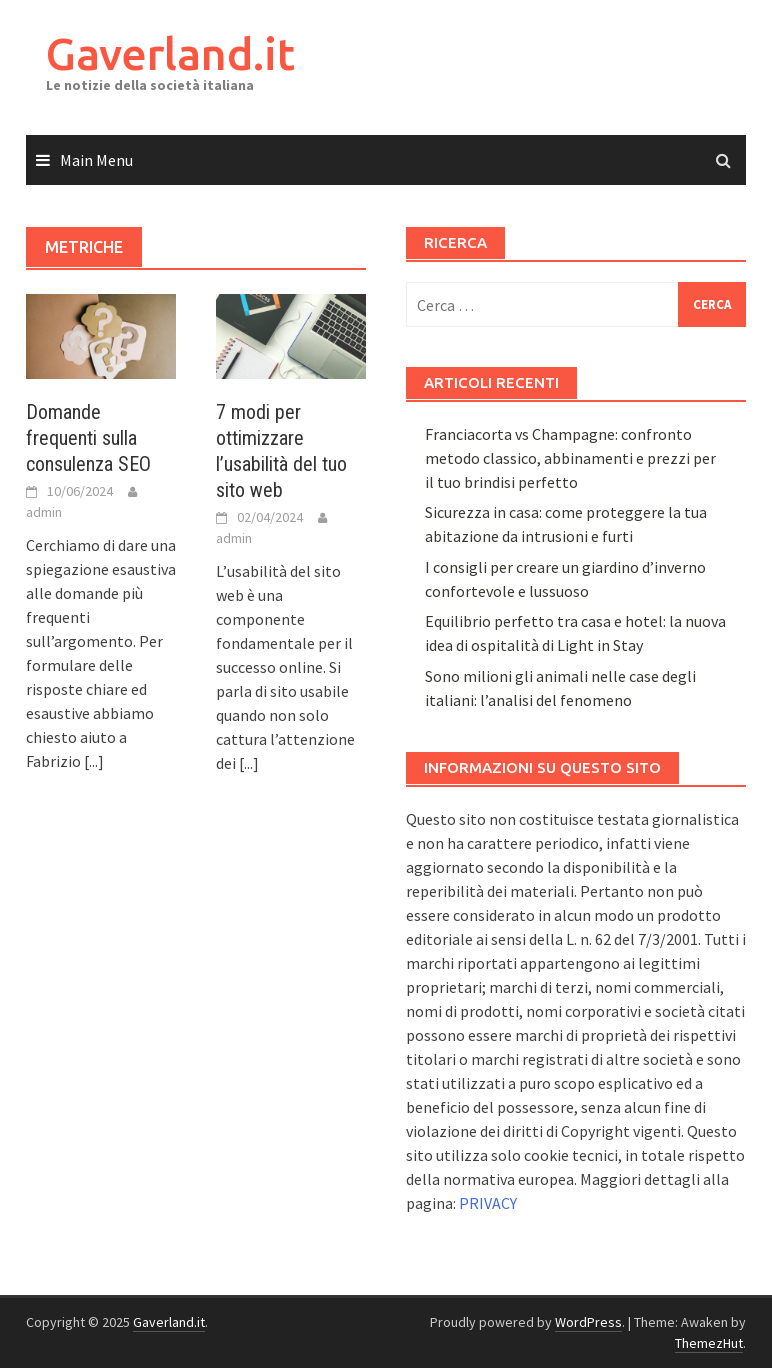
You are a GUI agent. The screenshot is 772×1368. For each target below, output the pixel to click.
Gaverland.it (170, 53)
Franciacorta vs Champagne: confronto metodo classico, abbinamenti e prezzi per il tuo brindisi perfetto (570, 458)
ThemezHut (709, 1343)
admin (44, 512)
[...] (94, 761)
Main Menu (96, 160)
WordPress (588, 1322)
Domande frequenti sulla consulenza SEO (88, 438)
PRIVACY (488, 1203)
